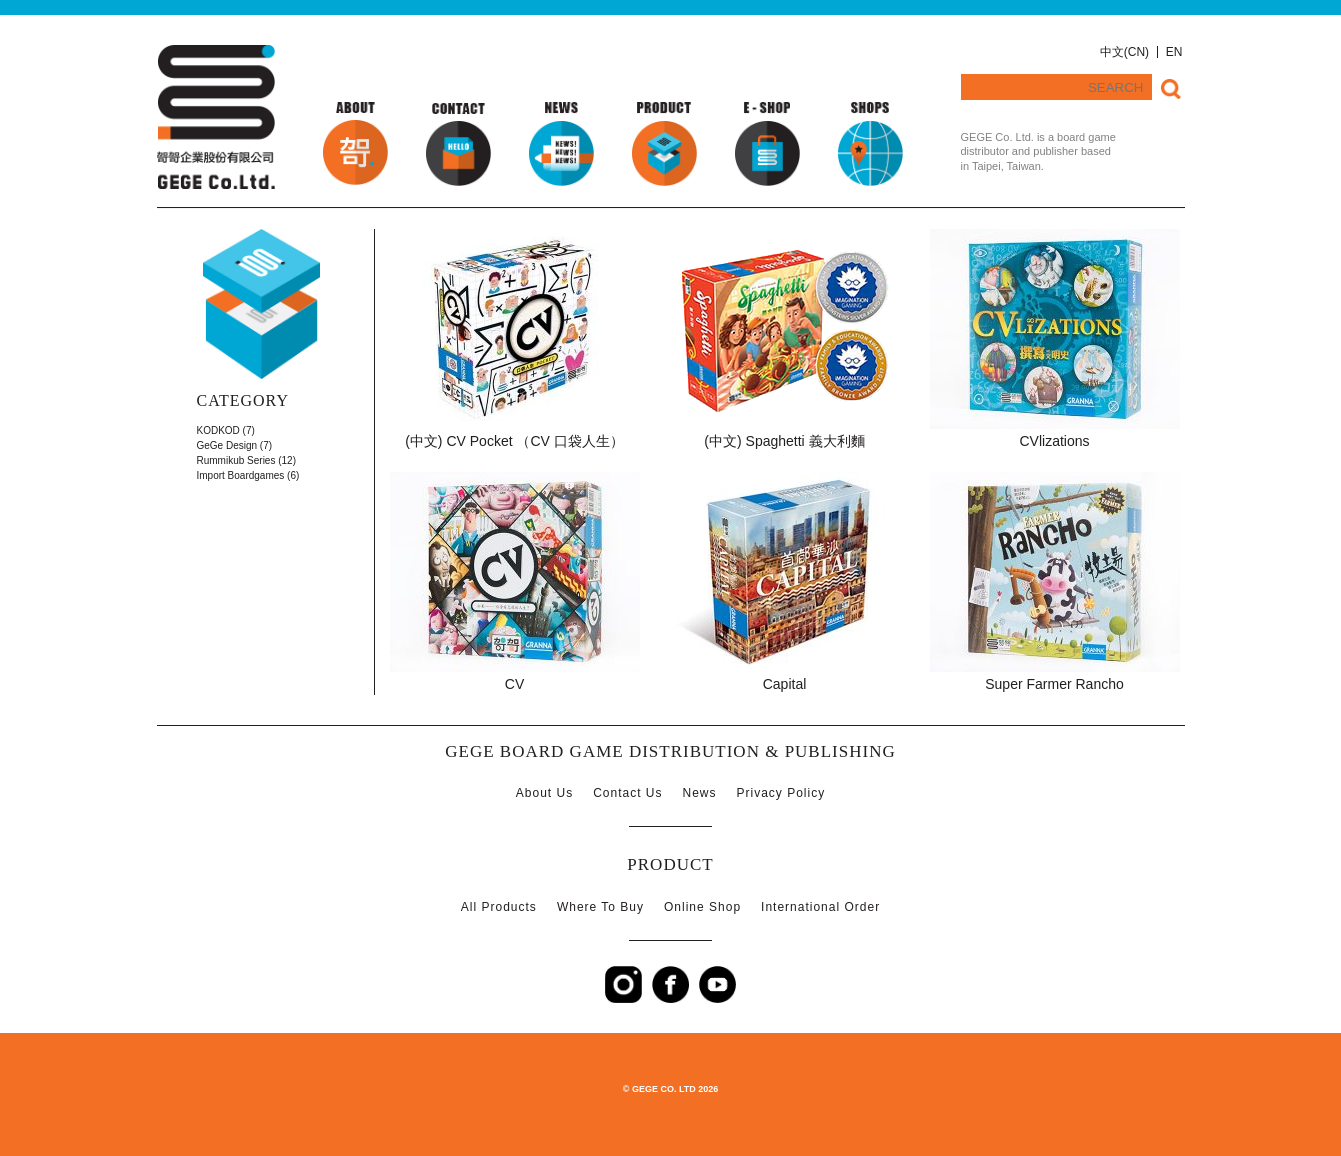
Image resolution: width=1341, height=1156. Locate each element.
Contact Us (627, 793)
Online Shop (702, 907)
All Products (499, 907)
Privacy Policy (781, 793)
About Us (544, 793)
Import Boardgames (241, 475)
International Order (820, 907)
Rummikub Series (236, 460)
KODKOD (218, 430)
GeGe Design (227, 445)
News (700, 793)
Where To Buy (600, 907)
